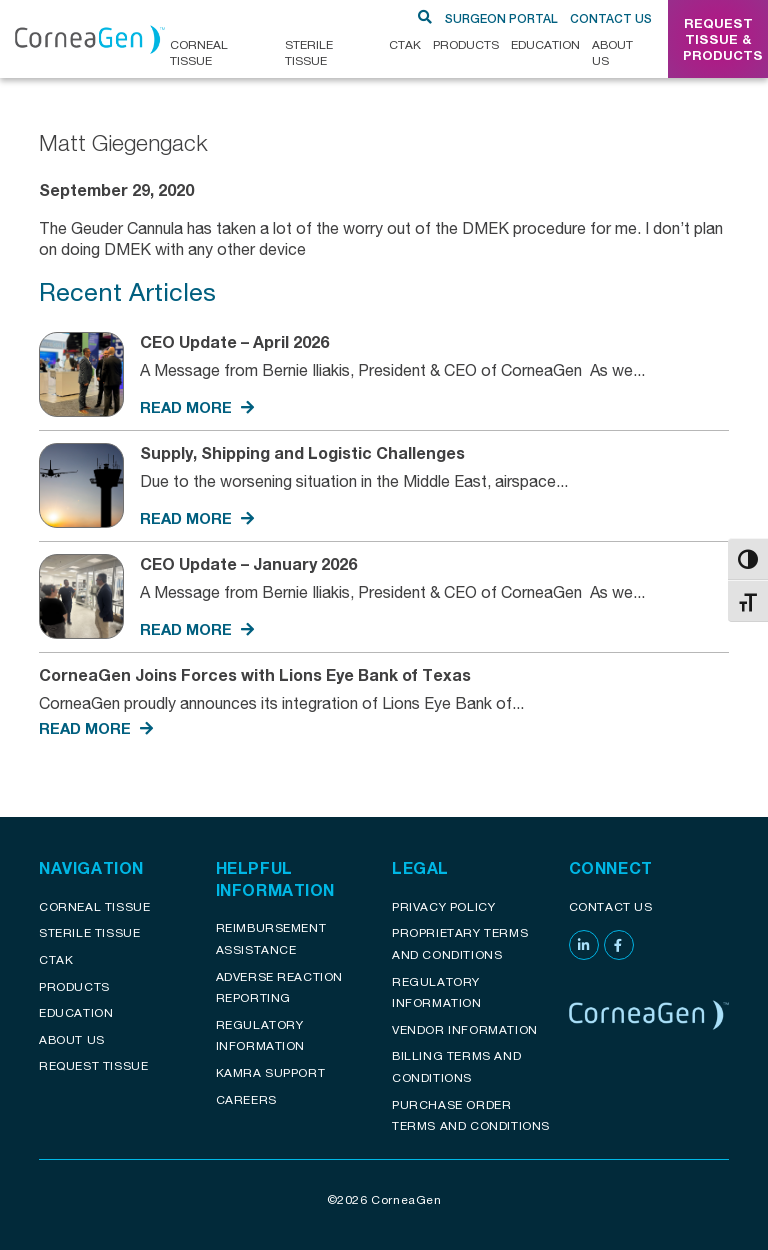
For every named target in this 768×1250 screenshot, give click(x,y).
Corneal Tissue (94, 906)
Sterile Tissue (309, 52)
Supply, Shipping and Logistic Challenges (302, 452)
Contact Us (611, 19)
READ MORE (197, 407)
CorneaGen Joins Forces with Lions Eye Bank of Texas (259, 674)
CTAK (405, 44)
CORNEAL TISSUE (199, 52)
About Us (612, 52)
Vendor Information (465, 1029)
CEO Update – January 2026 (248, 563)
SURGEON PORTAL (501, 19)
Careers (246, 1099)
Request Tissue (93, 1065)
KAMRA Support (271, 1072)
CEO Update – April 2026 (234, 341)
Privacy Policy (443, 906)
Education (545, 44)
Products (466, 44)
